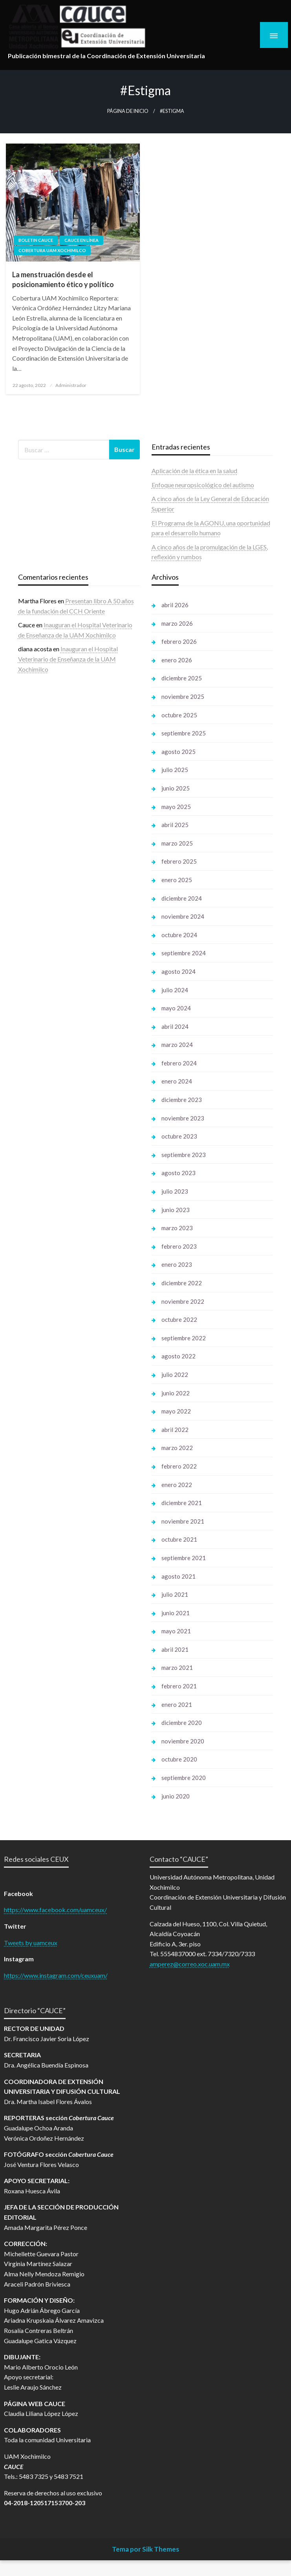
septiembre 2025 (183, 733)
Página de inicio (127, 111)
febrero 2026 (179, 641)
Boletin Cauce (35, 240)
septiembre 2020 (183, 1777)
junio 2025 (175, 788)
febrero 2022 (179, 1466)
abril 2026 (175, 604)
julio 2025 (174, 769)
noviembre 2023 (182, 1118)
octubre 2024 (179, 934)
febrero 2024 (179, 1063)
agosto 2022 (178, 1356)
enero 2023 (176, 1264)
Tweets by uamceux (30, 1942)
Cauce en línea (81, 240)
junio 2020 (175, 1796)
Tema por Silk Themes (145, 2549)
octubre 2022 (179, 1319)
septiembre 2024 (183, 952)
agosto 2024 (178, 971)
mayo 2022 (176, 1411)
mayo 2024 (176, 1008)
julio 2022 (174, 1374)
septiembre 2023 (183, 1154)
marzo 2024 (177, 1044)
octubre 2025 (179, 715)
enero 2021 (176, 1704)
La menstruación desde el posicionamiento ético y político (63, 279)
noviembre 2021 (182, 1521)
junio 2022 (175, 1393)
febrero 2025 (179, 861)
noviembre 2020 (182, 1741)
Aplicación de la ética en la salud (194, 470)
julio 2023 (174, 1191)
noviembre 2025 (182, 696)
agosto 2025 (178, 751)
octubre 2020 (179, 1759)
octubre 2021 (179, 1539)
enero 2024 (176, 1081)
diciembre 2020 (181, 1722)
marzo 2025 (177, 843)
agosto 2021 (178, 1576)
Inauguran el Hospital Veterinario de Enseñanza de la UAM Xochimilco (68, 659)
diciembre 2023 (181, 1099)
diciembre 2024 (181, 898)
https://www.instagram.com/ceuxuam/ (56, 1975)
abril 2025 (175, 824)
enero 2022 (176, 1484)
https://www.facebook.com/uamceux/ (55, 1909)
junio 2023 (175, 1209)
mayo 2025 (176, 806)
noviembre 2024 (182, 916)
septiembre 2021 (183, 1557)
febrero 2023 (179, 1246)
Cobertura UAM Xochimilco (52, 250)
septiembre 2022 (183, 1337)
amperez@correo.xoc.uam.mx (190, 1964)
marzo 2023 (177, 1227)
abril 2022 (175, 1429)
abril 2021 (175, 1649)
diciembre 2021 (181, 1502)
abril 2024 (175, 1026)
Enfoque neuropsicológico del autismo (203, 484)
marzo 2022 (177, 1447)
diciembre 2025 (181, 678)
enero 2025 (176, 879)
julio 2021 (174, 1594)
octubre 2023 (179, 1136)
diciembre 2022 (181, 1282)
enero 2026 (176, 659)
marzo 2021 (177, 1667)
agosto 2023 (178, 1172)
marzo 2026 (177, 623)
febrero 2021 (179, 1686)
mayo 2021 (176, 1630)
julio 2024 (174, 989)
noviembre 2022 (182, 1301)
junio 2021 (175, 1612)
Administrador (70, 385)
